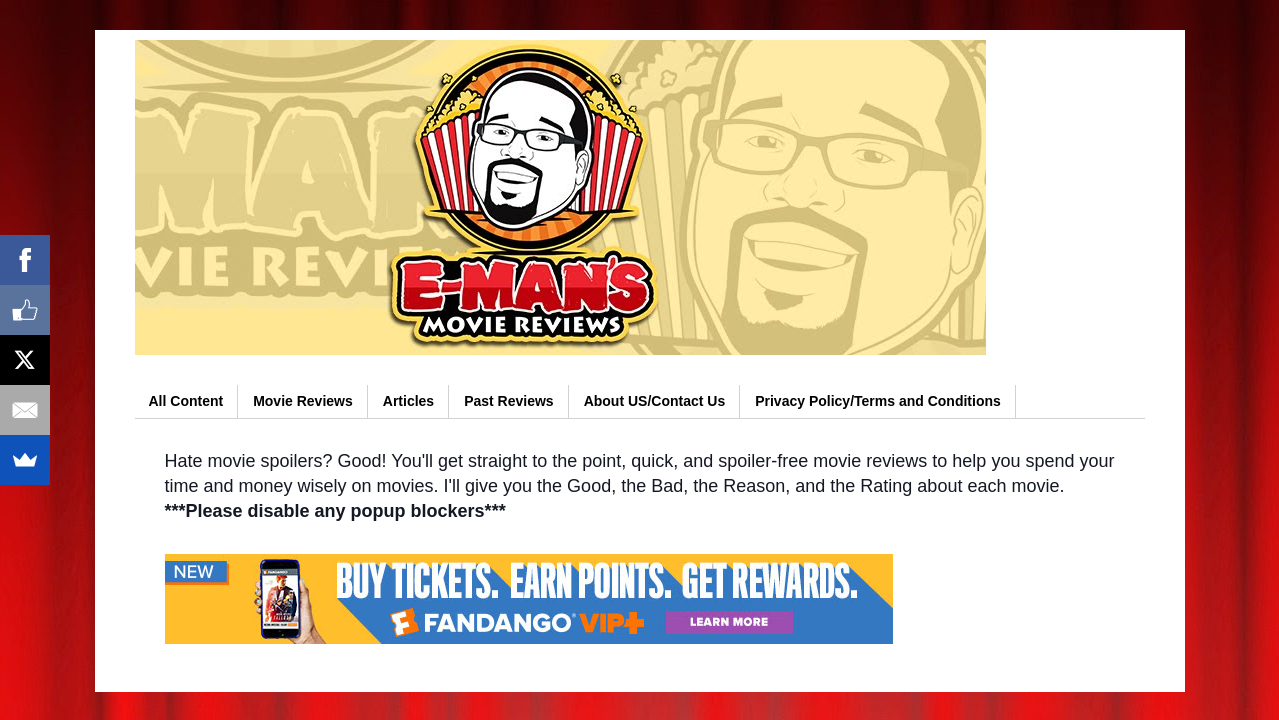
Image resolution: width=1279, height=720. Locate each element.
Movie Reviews (303, 401)
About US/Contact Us (655, 401)
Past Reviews (509, 401)
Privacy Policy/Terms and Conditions (878, 401)
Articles (408, 401)
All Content (186, 401)
